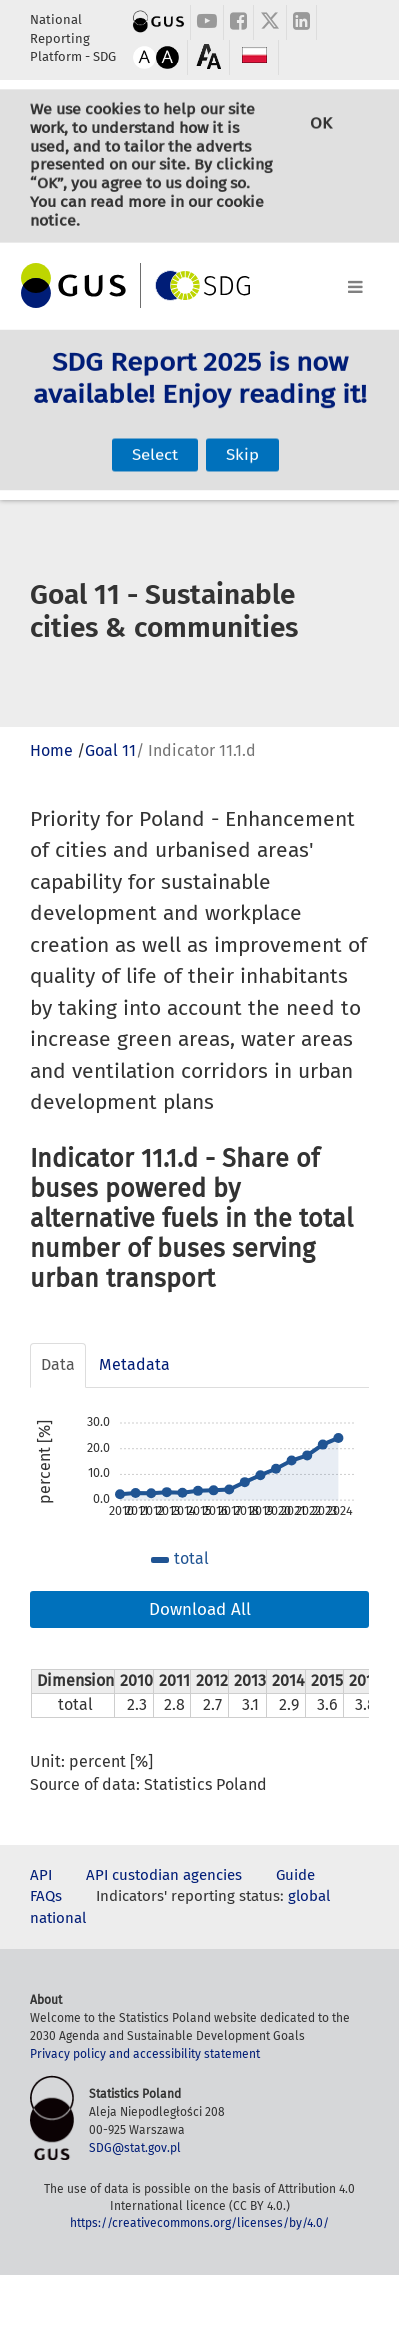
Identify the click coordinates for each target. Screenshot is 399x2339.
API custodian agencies (164, 1875)
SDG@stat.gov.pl (135, 2148)
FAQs (46, 1896)
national (58, 1918)
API (41, 1875)
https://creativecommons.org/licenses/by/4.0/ (199, 2223)
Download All (200, 1609)
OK (321, 145)
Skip (242, 431)
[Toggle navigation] (199, 283)
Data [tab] (58, 1364)
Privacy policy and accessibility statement (145, 2054)
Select (155, 431)
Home (51, 750)
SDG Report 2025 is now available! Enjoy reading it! (200, 395)
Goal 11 (110, 750)
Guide (295, 1875)
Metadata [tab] (134, 1364)
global (309, 1896)
